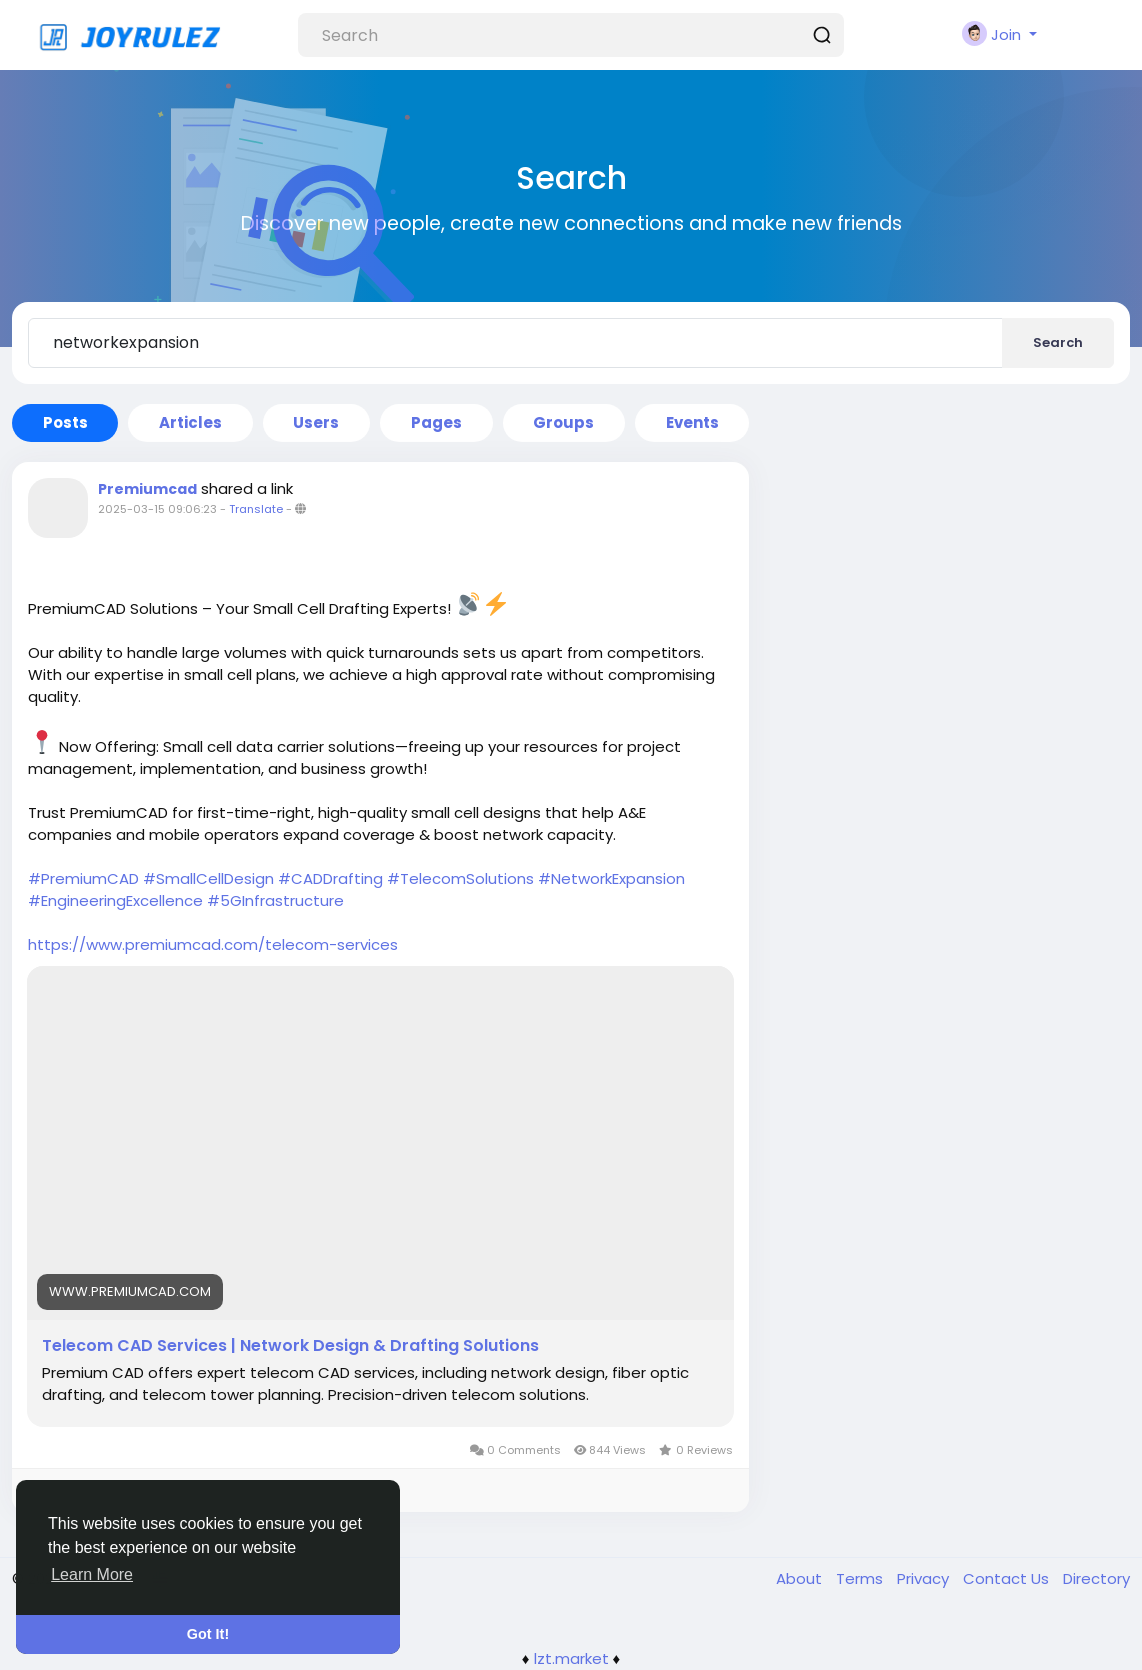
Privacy (925, 1578)
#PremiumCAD (83, 878)
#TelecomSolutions (460, 878)
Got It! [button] (208, 1634)
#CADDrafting (330, 878)
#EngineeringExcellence (115, 900)
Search (1058, 342)
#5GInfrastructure (275, 900)
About (801, 1578)
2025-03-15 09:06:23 (157, 509)
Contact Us (1008, 1578)
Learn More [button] (92, 1574)
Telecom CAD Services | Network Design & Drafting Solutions (290, 1346)
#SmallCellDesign (208, 878)
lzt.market (571, 1658)
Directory (1096, 1578)
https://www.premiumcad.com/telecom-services (213, 944)
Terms (861, 1578)
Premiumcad (147, 489)
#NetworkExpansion (611, 878)
